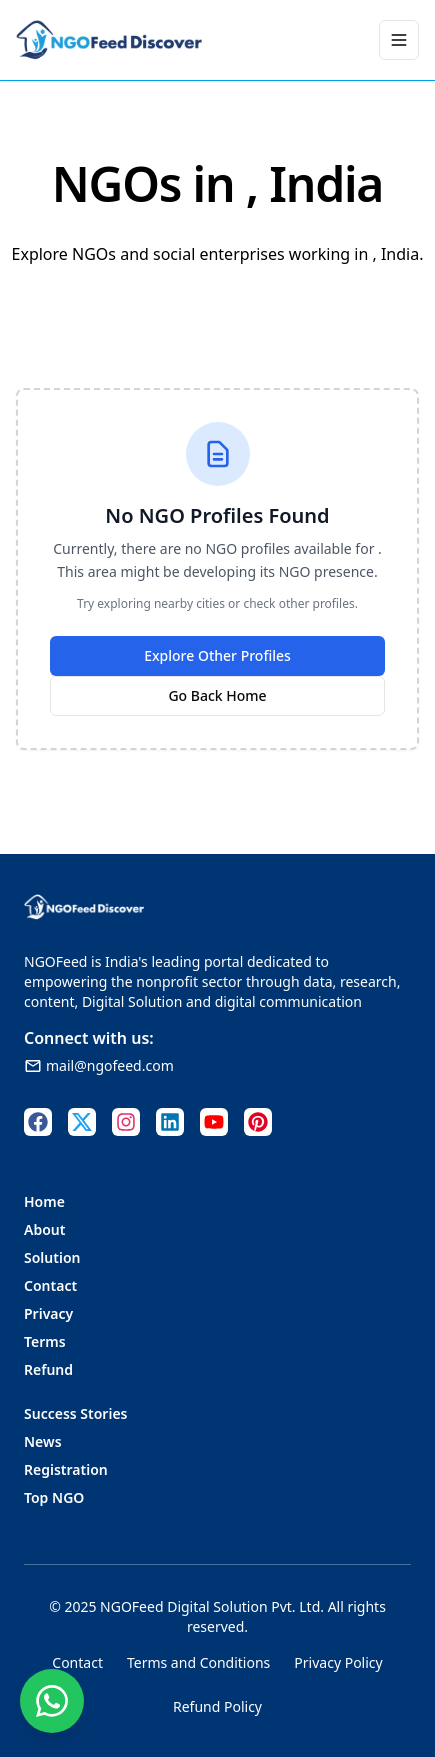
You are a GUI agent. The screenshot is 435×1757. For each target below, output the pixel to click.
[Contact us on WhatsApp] (52, 1701)
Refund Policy (217, 1706)
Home (44, 1201)
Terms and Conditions (198, 1662)
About (44, 1229)
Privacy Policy (338, 1662)
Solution (52, 1257)
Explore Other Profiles (217, 655)
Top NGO (54, 1497)
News (43, 1441)
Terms (45, 1341)
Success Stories (75, 1413)
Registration (66, 1469)
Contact (50, 1285)
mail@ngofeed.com (99, 1065)
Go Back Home (217, 695)
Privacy (48, 1313)
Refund (48, 1369)
